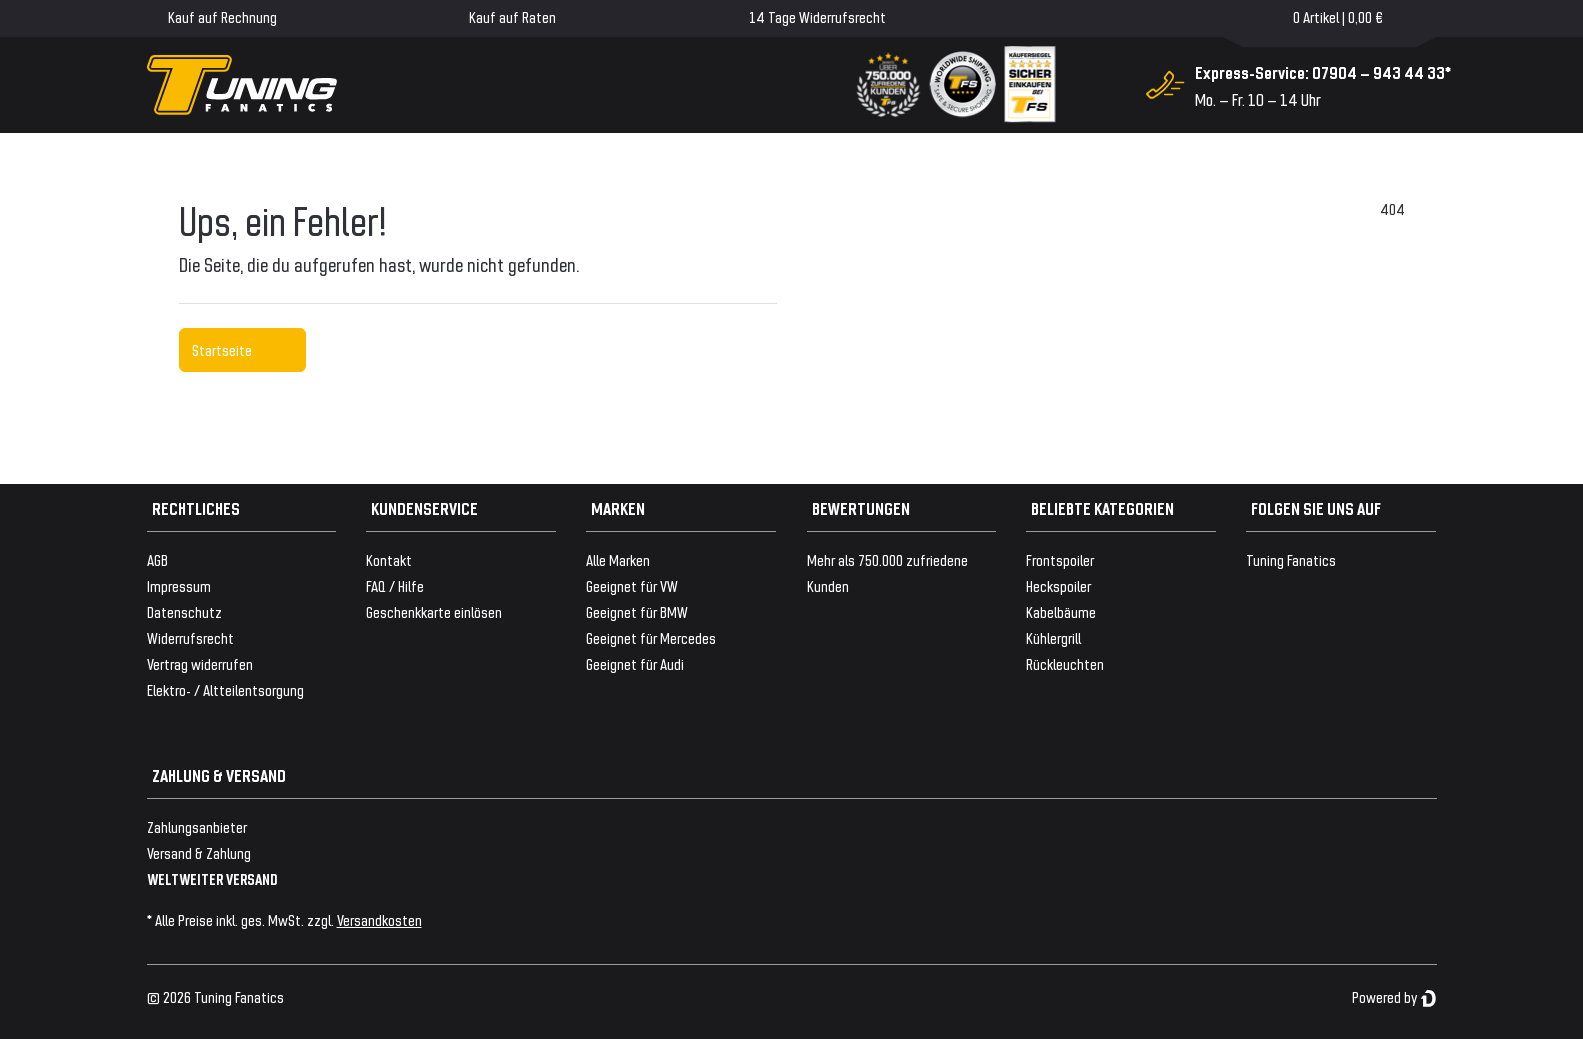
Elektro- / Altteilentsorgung (225, 689)
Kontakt (389, 559)
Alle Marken (618, 559)
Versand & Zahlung (199, 852)
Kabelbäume (1061, 611)
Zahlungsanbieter (197, 826)
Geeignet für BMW (637, 611)
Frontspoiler (1060, 559)
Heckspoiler (1058, 585)
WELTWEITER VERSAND (212, 878)
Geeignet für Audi (635, 663)
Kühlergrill (1053, 637)
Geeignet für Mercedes (651, 637)
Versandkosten (379, 919)
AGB (157, 559)
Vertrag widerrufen (200, 663)
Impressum (179, 585)
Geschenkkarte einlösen (434, 611)
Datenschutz (184, 611)
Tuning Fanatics (1291, 559)
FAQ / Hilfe (395, 585)
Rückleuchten (1065, 663)
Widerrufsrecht (190, 637)
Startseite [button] (242, 349)
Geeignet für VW (632, 585)
